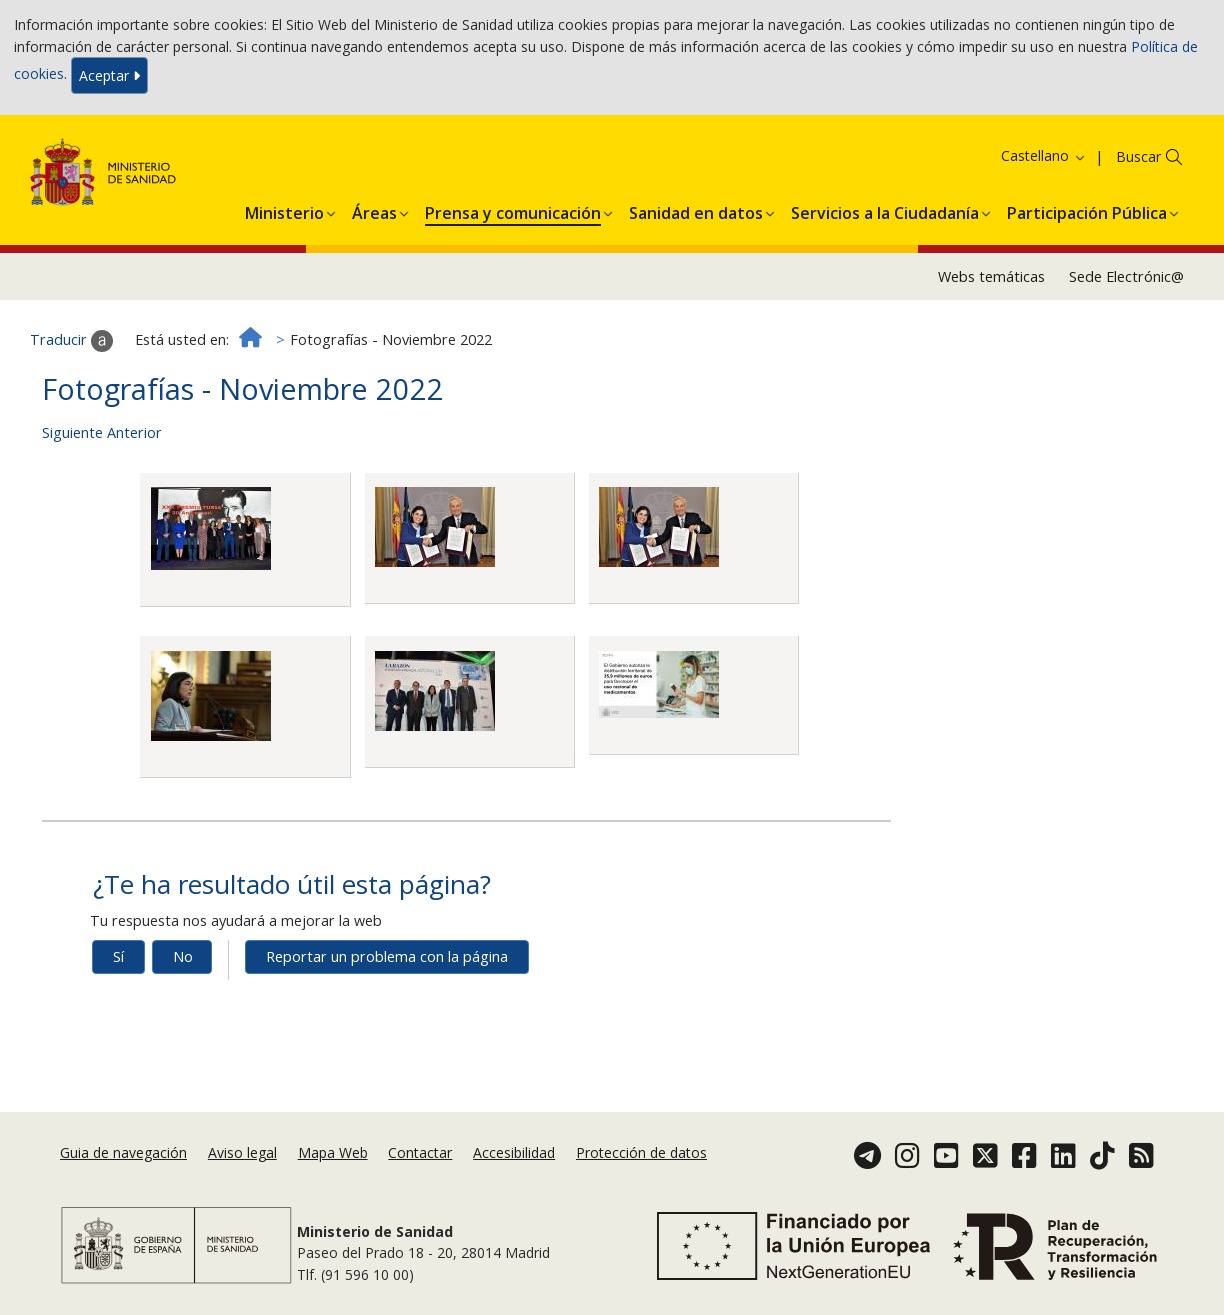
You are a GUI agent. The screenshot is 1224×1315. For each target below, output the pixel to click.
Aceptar (109, 75)
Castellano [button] (1044, 155)
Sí (118, 956)
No (183, 956)
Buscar (1138, 156)
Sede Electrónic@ (1126, 276)
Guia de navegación (123, 1152)
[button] (284, 210)
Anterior (134, 432)
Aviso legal (242, 1152)
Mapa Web (333, 1152)
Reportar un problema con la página (387, 956)
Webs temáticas (991, 276)
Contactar (420, 1152)
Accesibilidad (514, 1152)
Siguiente (72, 432)
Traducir (71, 341)
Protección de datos (641, 1152)
